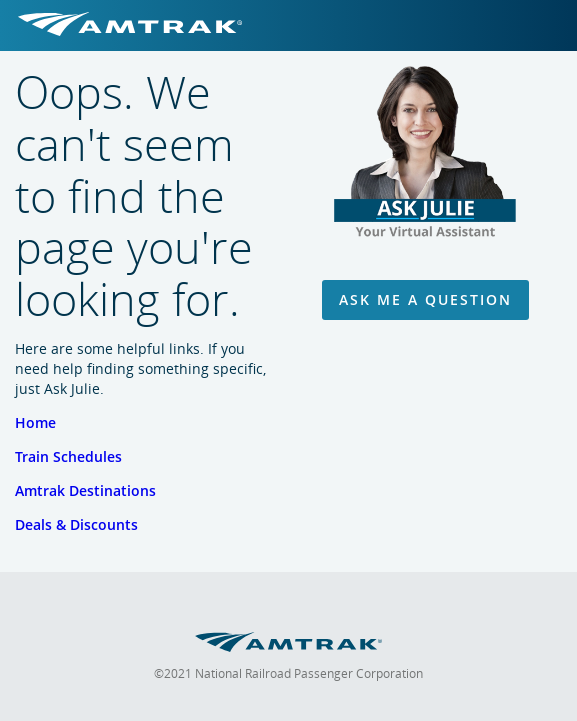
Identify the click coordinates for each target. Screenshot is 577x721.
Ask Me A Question (425, 299)
